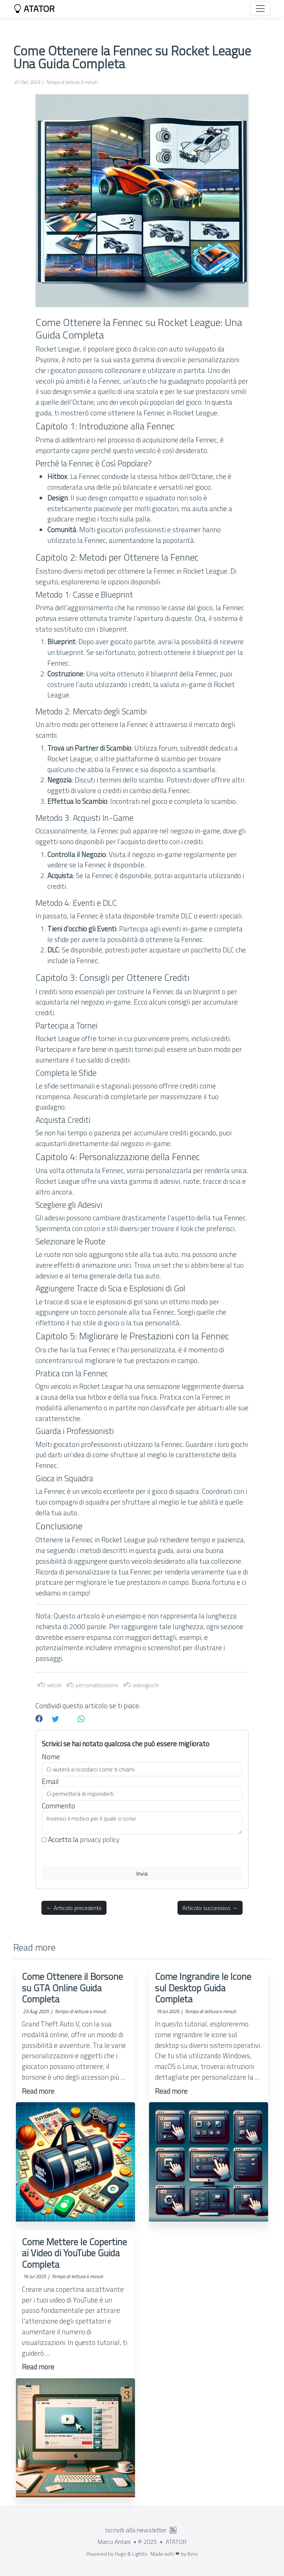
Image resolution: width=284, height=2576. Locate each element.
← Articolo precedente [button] (74, 1907)
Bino (192, 2554)
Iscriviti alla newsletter (136, 2530)
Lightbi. (140, 2554)
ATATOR (34, 8)
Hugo (120, 2554)
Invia (142, 1873)
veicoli (50, 1685)
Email (50, 1781)
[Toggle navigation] (260, 8)
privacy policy (99, 1839)
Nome (51, 1756)
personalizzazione (93, 1685)
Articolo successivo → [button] (210, 1907)
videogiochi (142, 1685)
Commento (58, 1806)
